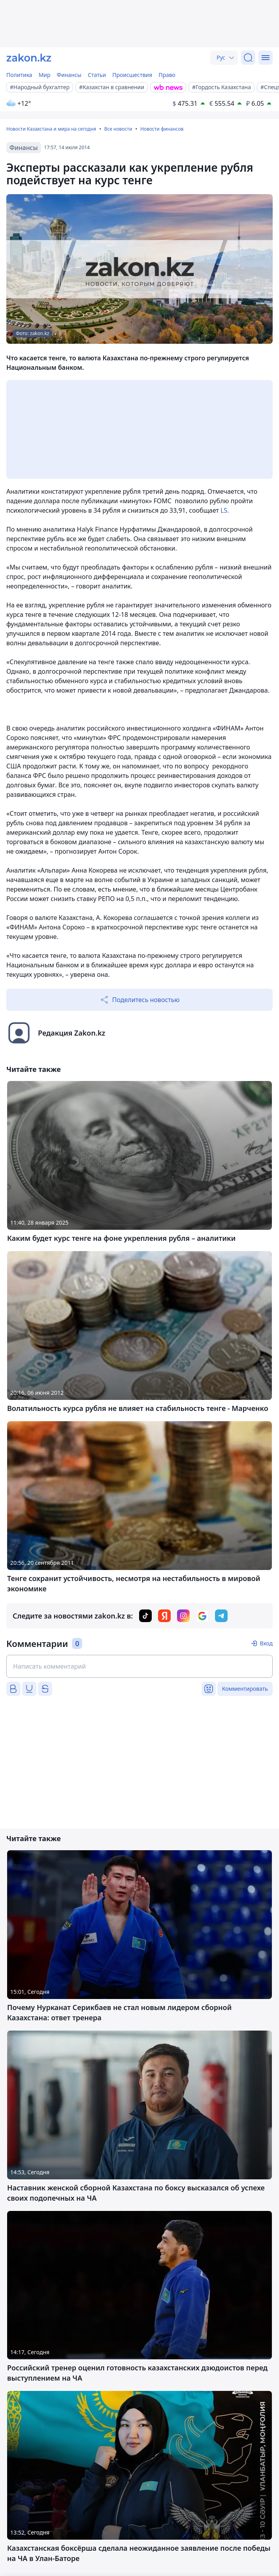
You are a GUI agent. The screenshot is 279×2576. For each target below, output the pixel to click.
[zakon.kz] (28, 58)
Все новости (118, 129)
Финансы (69, 75)
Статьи (97, 75)
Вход (266, 1643)
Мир (45, 75)
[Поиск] (248, 58)
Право (166, 75)
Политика (19, 75)
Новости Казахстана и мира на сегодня (51, 129)
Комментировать (245, 1688)
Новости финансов (161, 129)
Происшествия (132, 75)
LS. (225, 510)
